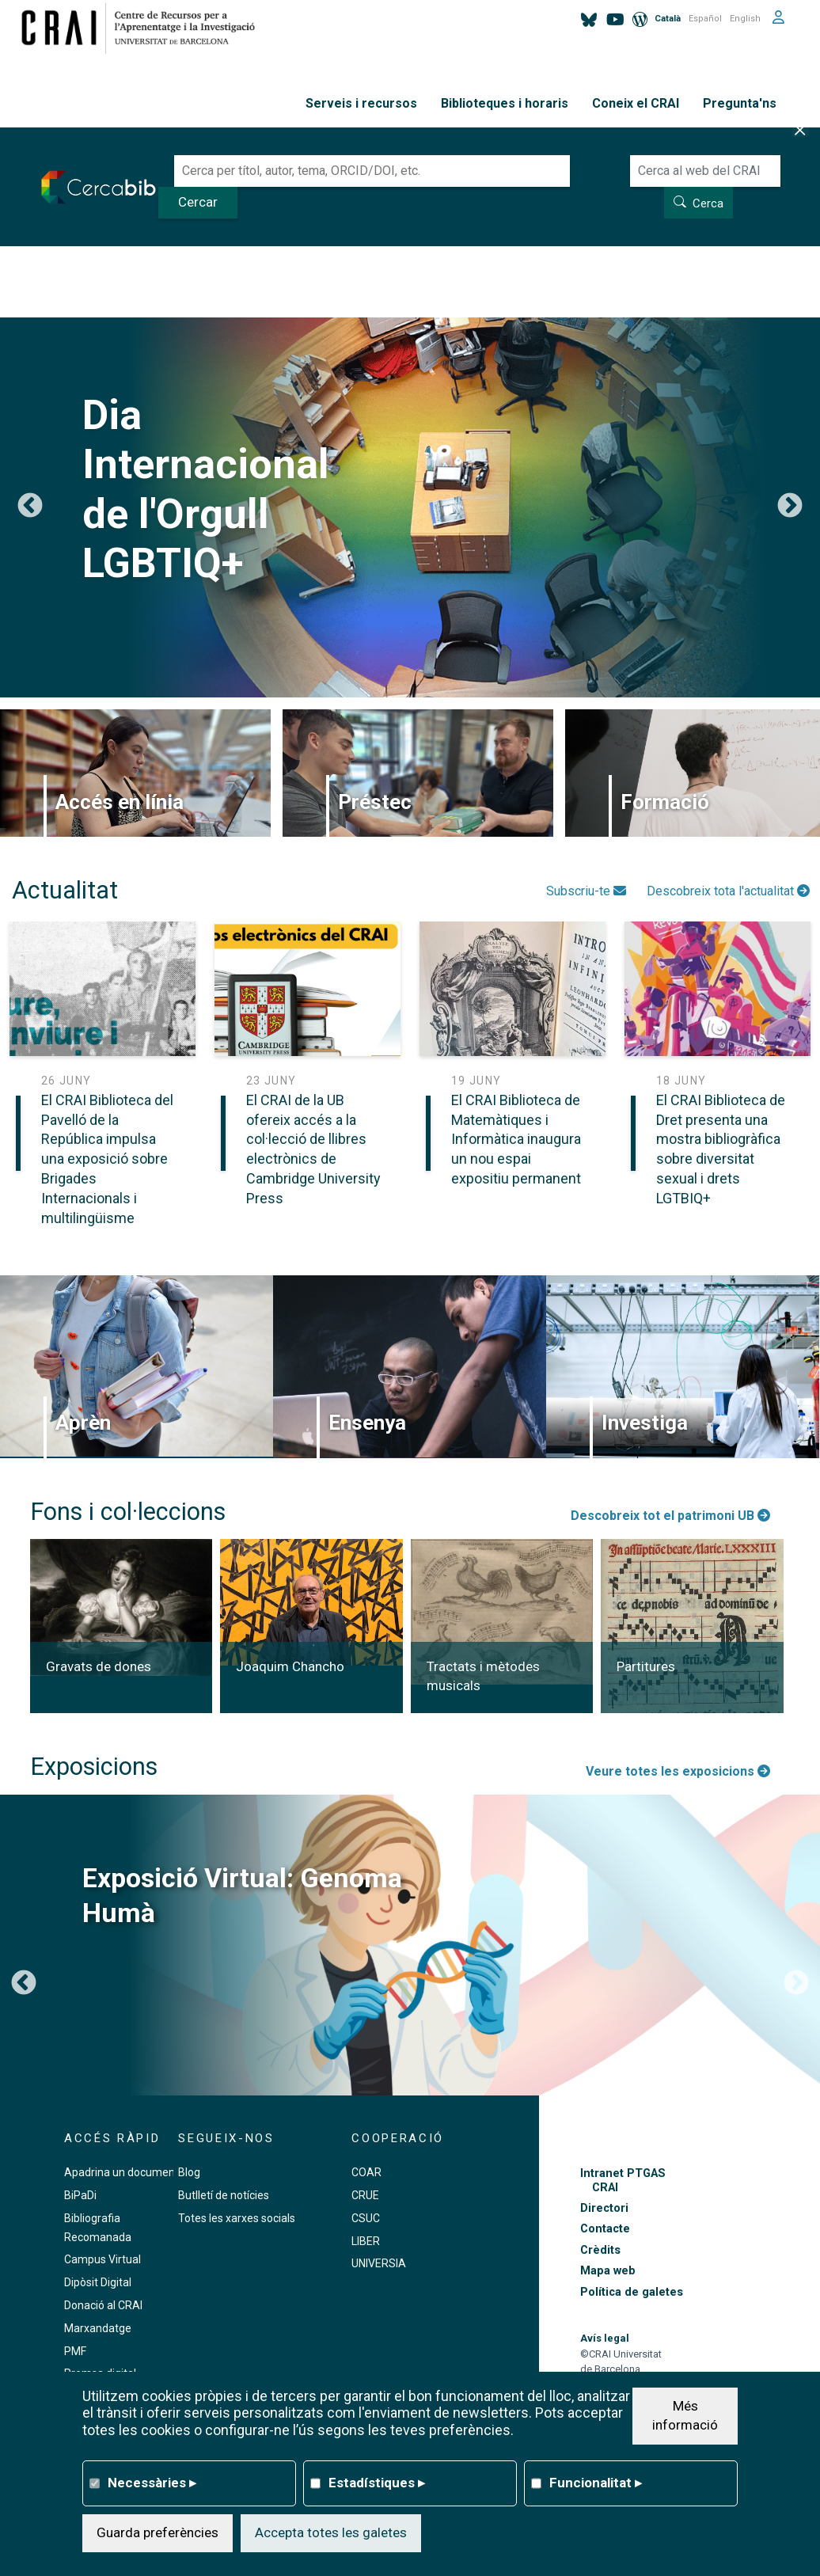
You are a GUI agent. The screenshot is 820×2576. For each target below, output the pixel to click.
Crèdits (600, 2250)
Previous (30, 506)
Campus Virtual (102, 2259)
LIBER (365, 2241)
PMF (75, 2351)
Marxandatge (97, 2328)
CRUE (365, 2195)
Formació (665, 802)
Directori (604, 2208)
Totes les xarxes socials (236, 2218)
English (745, 18)
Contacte (605, 2229)
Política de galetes (631, 2292)
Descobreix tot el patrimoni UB (670, 1515)
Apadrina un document (121, 2172)
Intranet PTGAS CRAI (623, 2180)
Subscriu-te (586, 891)
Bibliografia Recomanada (97, 2228)
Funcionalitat (595, 2483)
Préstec (375, 802)
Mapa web (608, 2271)
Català (668, 18)
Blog (189, 2172)
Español (705, 18)
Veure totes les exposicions (678, 1771)
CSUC (365, 2218)
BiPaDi (80, 2195)
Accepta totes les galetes (331, 2532)
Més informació (685, 2415)
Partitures (646, 1666)
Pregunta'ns (739, 103)
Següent (790, 506)
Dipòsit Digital (97, 2282)
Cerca (708, 203)
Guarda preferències (157, 2532)
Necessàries (152, 2483)
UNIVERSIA (378, 2263)
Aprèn (83, 1422)
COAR (366, 2172)
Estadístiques (376, 2483)
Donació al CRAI (103, 2305)
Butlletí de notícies (223, 2195)
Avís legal (604, 2338)
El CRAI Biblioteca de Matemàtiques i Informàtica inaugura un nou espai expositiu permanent (516, 1139)
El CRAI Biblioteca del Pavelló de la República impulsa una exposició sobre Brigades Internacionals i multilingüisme (107, 1159)
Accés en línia (119, 802)
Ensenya (367, 1422)
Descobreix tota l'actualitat (728, 891)
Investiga (645, 1422)
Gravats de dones (98, 1666)
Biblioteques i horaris (504, 103)
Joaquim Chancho (290, 1666)
